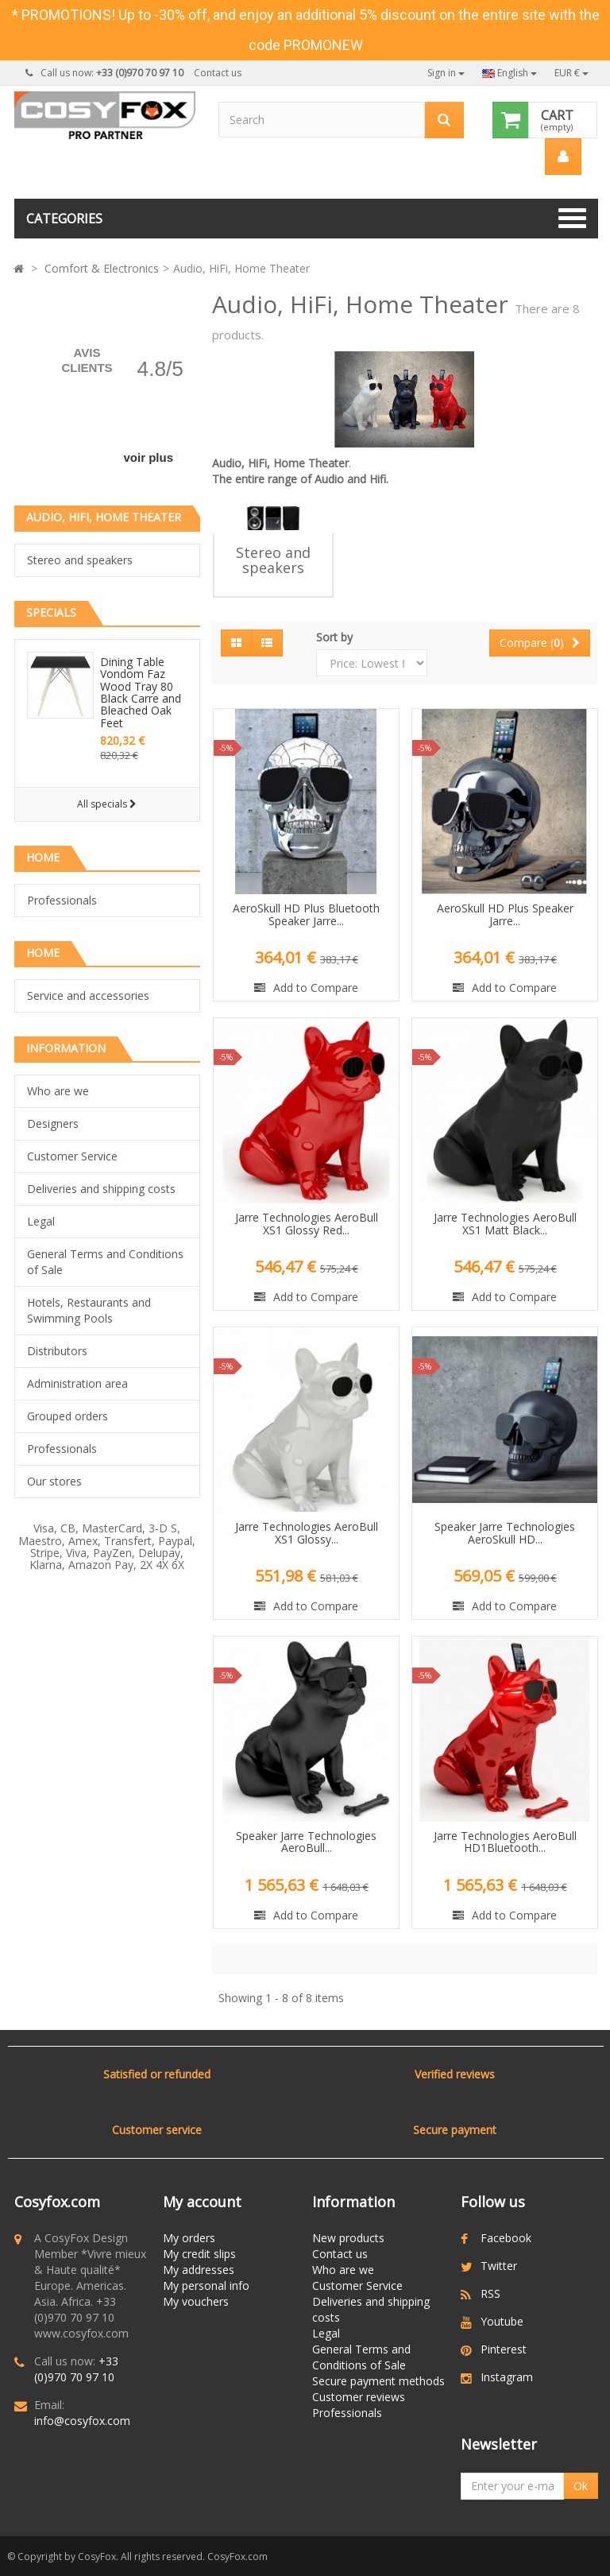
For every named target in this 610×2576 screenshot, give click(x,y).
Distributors (57, 1350)
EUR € (571, 72)
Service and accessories (88, 995)
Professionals (62, 900)
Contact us (217, 72)
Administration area (77, 1383)
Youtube (502, 2321)
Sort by (334, 637)
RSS (490, 2293)
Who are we (58, 1090)
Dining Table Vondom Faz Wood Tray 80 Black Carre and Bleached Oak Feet (140, 692)
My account (202, 2201)
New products (348, 2237)
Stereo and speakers (80, 559)
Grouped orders (67, 1416)
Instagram (507, 2376)
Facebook (506, 2237)
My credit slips (199, 2253)
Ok (580, 2485)
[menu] (563, 156)
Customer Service (72, 1156)
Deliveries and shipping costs (101, 1188)
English (509, 72)
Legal (41, 1221)
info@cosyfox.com (82, 2420)
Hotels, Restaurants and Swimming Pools (89, 1310)
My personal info (206, 2285)
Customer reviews (358, 2396)
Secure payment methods (378, 2380)
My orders (189, 2237)
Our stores (54, 1481)
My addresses (198, 2269)
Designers (53, 1123)
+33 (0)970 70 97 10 (76, 2368)
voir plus (148, 457)
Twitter (499, 2265)
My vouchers (196, 2301)
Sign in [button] (446, 72)
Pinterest (504, 2349)
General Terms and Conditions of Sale (105, 1261)
